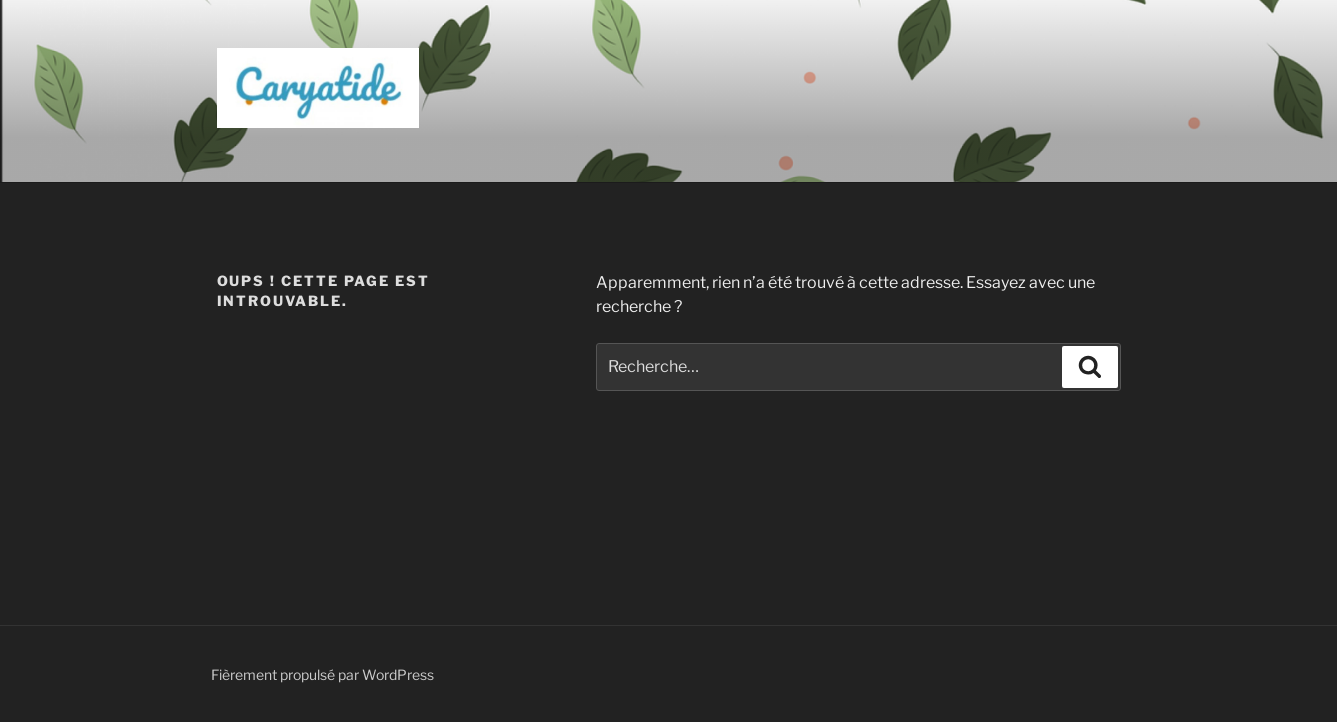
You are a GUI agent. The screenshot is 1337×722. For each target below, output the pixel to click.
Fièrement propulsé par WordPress (322, 674)
